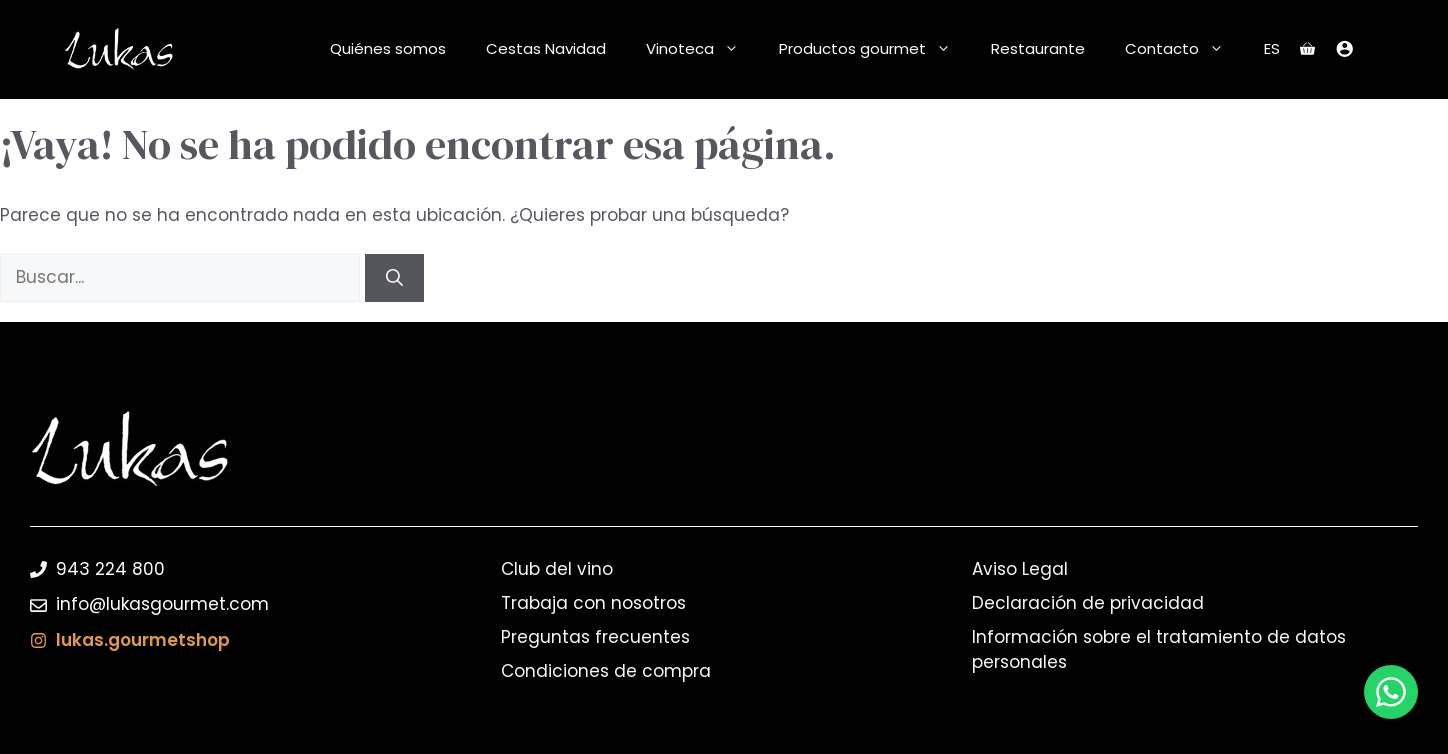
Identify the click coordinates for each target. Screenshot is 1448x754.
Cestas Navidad (546, 48)
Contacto (1184, 49)
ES (1272, 48)
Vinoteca (702, 49)
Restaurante (1038, 48)
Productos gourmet (875, 49)
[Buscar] (394, 278)
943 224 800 (110, 569)
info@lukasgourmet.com (162, 604)
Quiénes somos (388, 48)
